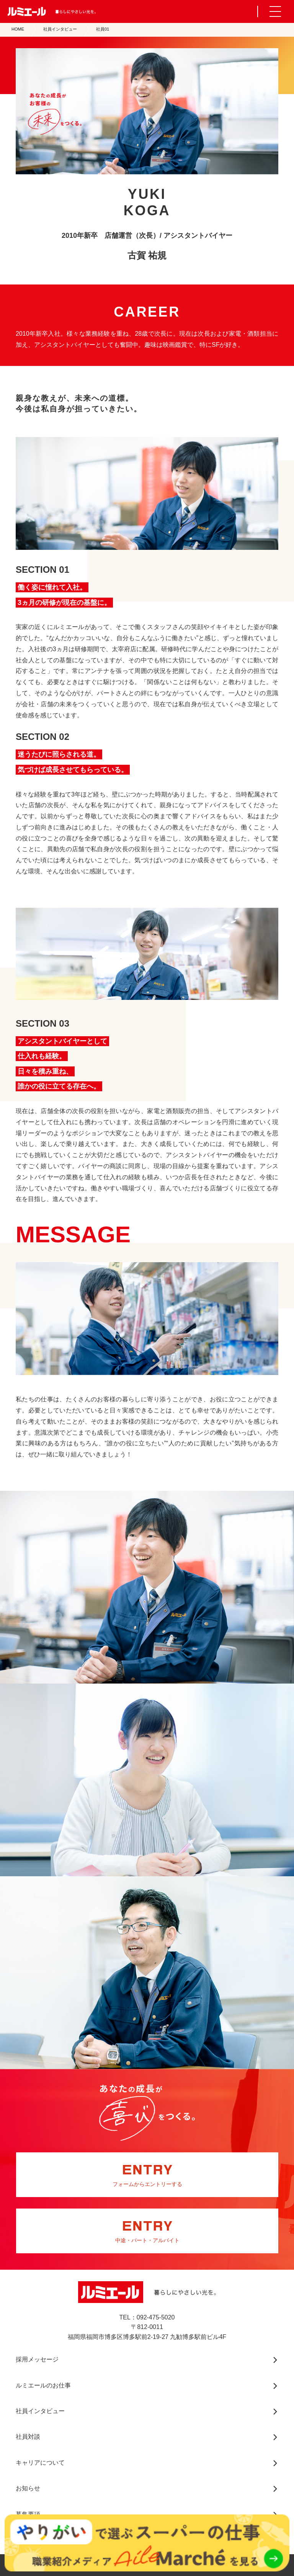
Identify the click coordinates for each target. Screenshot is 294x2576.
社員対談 (28, 2436)
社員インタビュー (60, 29)
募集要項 (28, 2514)
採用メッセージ (37, 2359)
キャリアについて (40, 2462)
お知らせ (28, 2488)
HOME (17, 29)
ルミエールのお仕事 (43, 2385)
